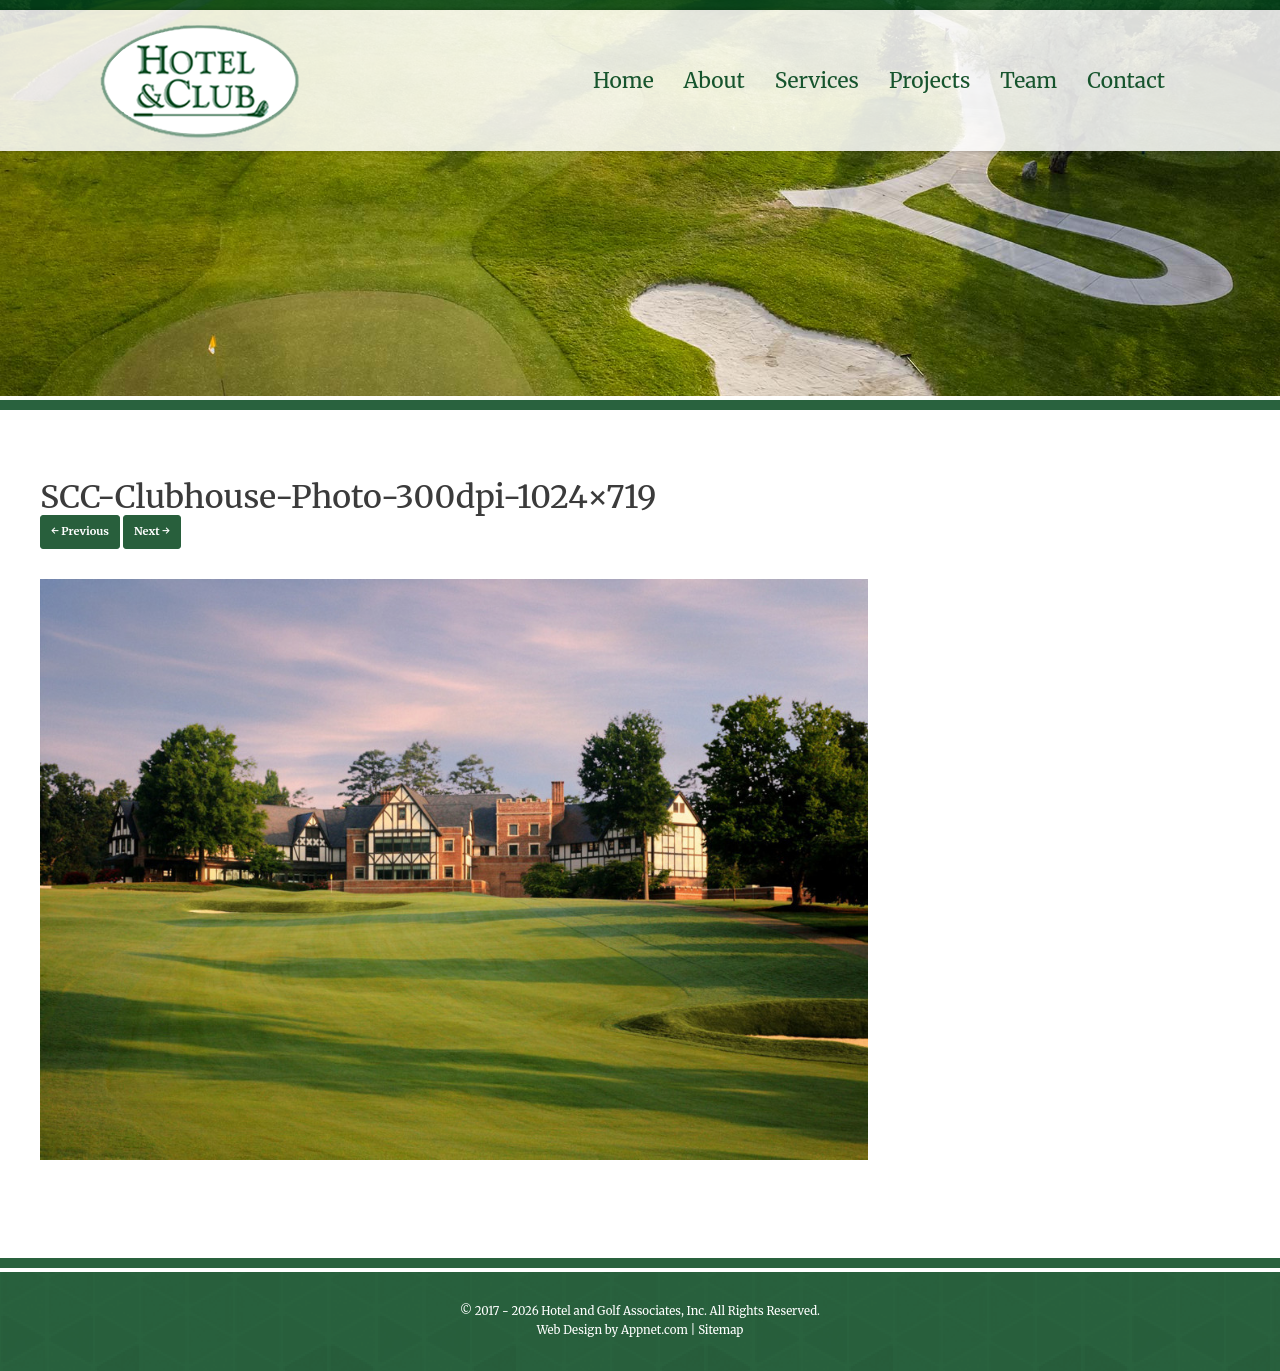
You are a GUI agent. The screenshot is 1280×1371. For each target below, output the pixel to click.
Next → (152, 531)
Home (623, 80)
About (714, 80)
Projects (929, 80)
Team (1028, 80)
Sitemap (720, 1330)
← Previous (80, 531)
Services (817, 80)
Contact (1126, 80)
